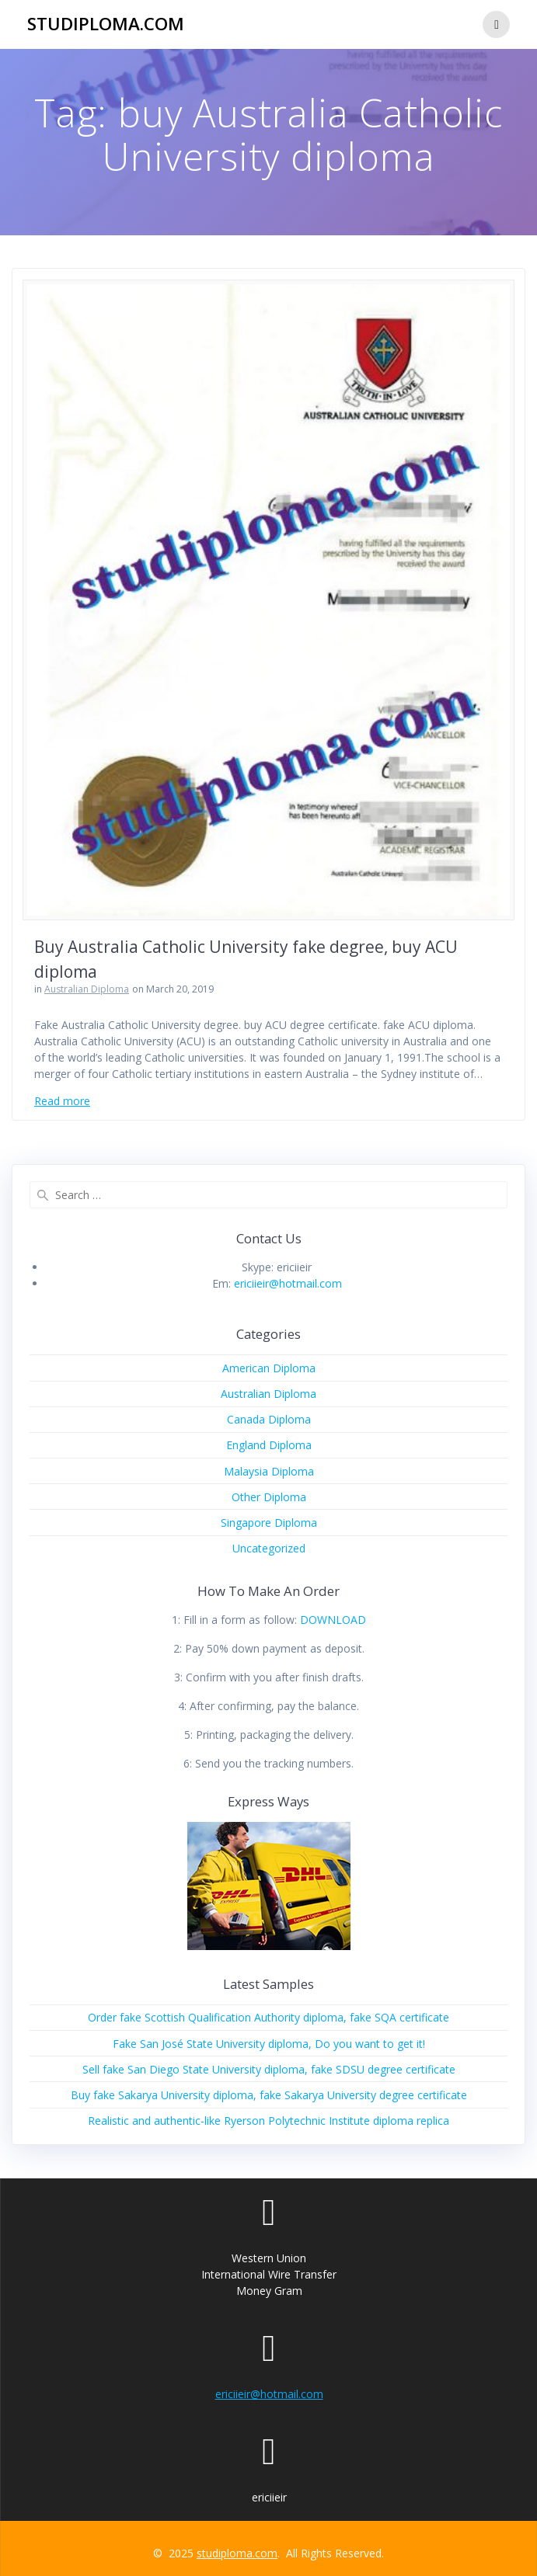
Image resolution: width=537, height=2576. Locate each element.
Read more (62, 1100)
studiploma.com (105, 24)
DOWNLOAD (333, 1619)
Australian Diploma (86, 989)
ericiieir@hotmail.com (288, 1283)
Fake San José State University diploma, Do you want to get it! (269, 2043)
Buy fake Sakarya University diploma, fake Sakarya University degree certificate (269, 2095)
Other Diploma (269, 1497)
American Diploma (269, 1368)
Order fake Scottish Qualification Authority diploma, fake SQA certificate (268, 2017)
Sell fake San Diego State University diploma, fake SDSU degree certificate (268, 2069)
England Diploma (269, 1444)
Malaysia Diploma (269, 1471)
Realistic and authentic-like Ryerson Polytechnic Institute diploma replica (268, 2120)
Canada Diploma (269, 1419)
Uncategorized (268, 1548)
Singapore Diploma (269, 1522)
